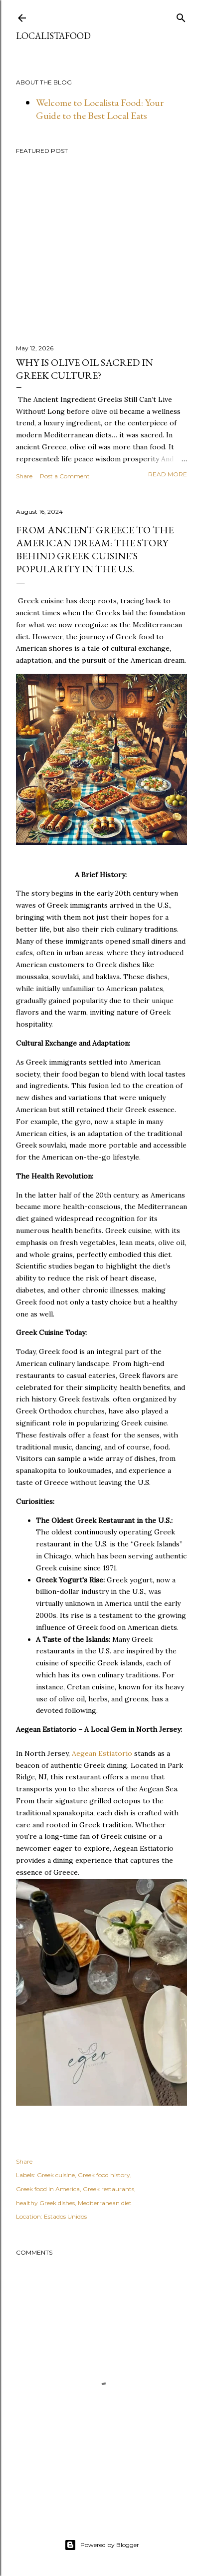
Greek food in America (48, 2189)
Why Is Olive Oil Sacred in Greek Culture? (84, 369)
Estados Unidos (65, 2216)
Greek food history (104, 2175)
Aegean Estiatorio (103, 1753)
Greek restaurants (108, 2189)
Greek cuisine (56, 2175)
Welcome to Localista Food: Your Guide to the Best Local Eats (100, 109)
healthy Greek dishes (45, 2203)
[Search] (181, 15)
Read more (167, 474)
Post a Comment (65, 476)
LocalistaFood (53, 35)
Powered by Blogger (101, 2545)
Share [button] (24, 476)
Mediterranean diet (105, 2203)
